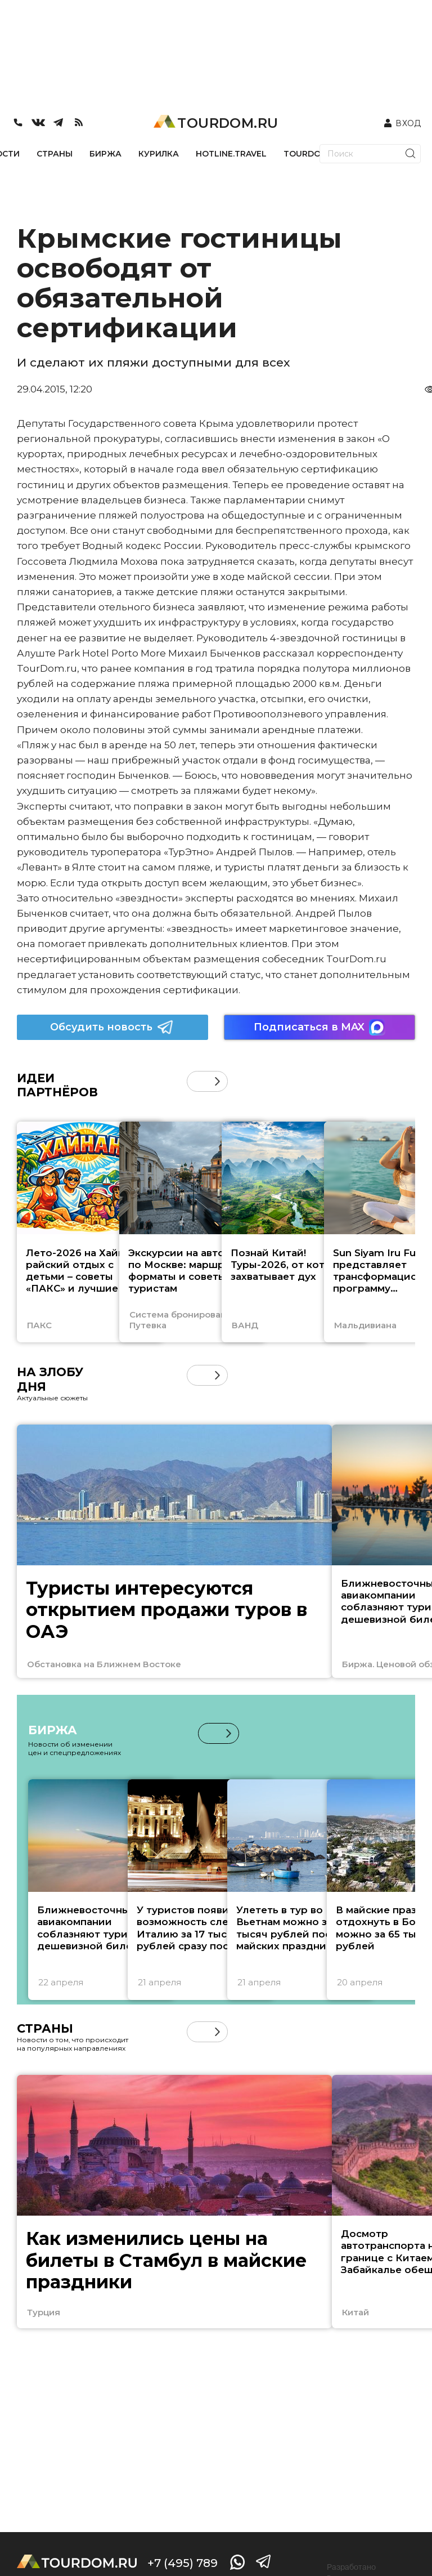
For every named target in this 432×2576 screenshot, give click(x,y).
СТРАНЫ (55, 154)
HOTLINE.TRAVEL (231, 154)
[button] (217, 1081)
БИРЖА (105, 154)
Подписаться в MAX (319, 1027)
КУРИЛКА (158, 154)
